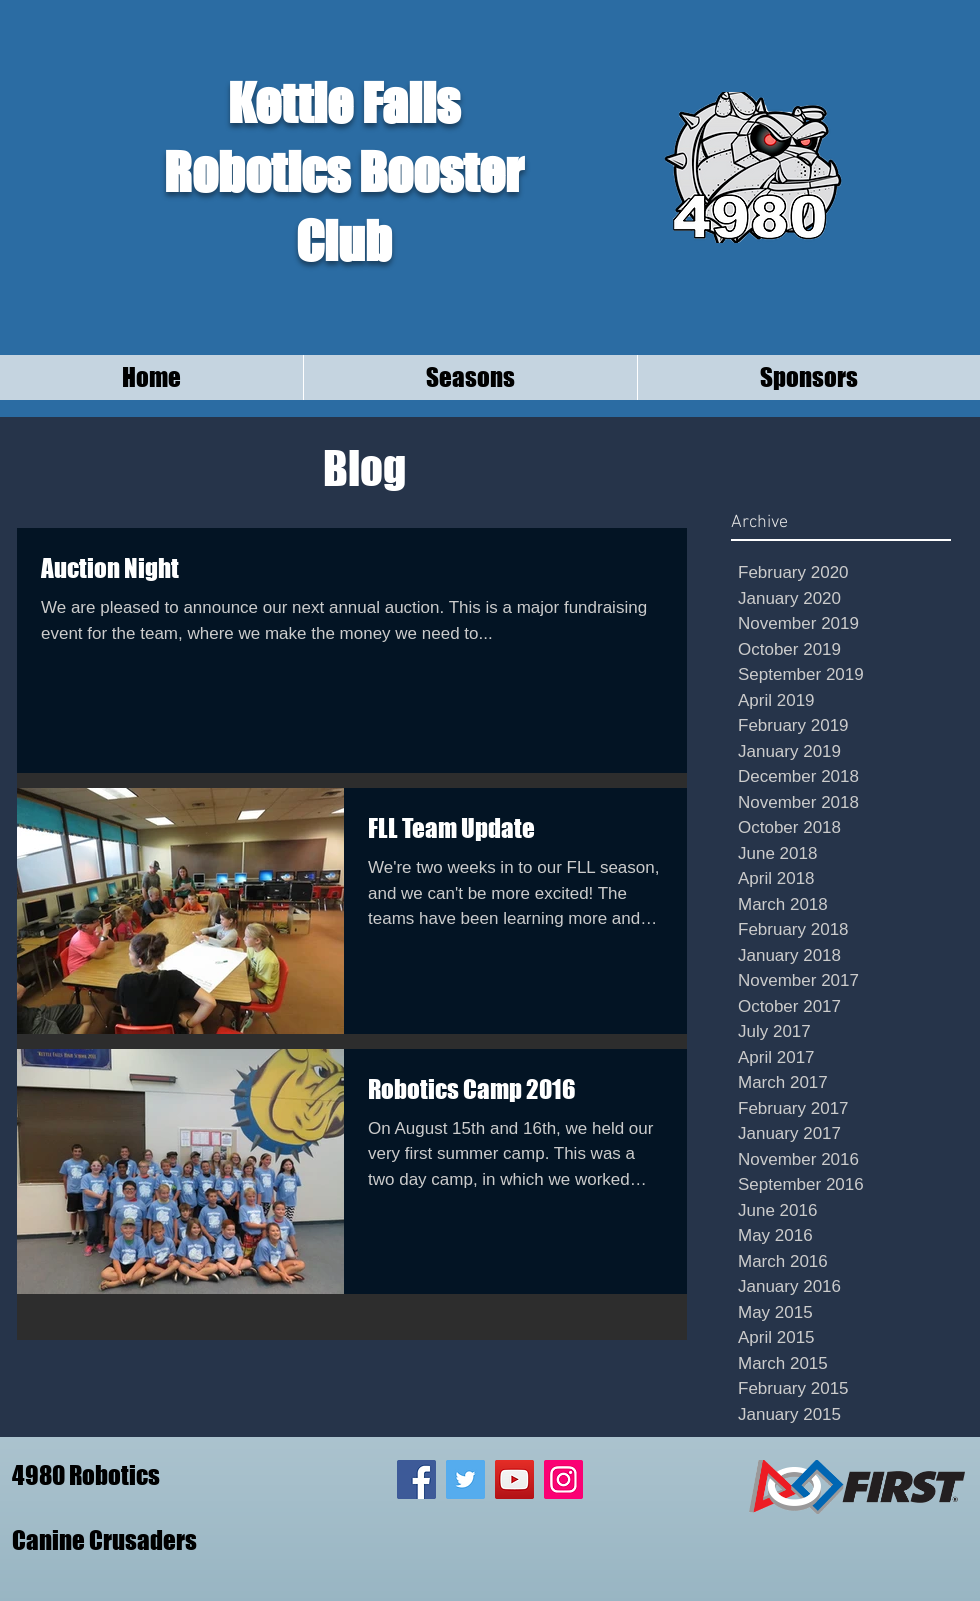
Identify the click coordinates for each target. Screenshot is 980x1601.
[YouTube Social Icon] (514, 1479)
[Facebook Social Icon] (416, 1479)
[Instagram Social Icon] (563, 1479)
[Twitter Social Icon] (465, 1479)
